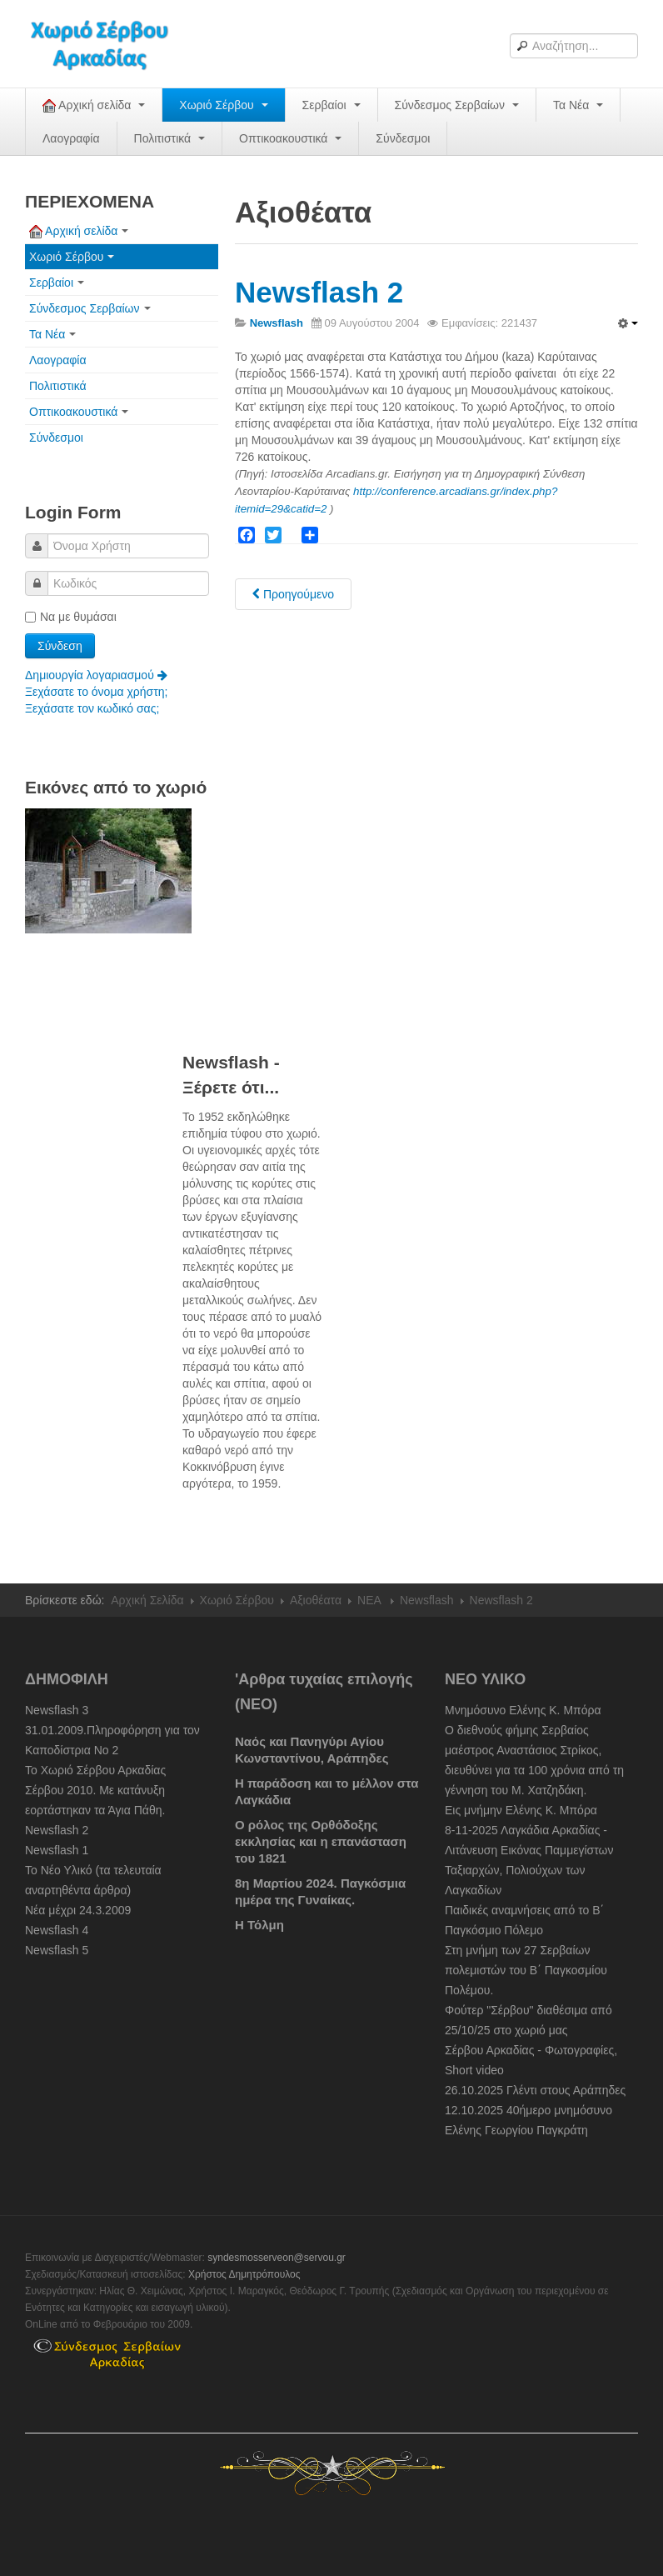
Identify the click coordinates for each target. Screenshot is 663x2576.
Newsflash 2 (319, 292)
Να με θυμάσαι (71, 616)
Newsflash (427, 1600)
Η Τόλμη (259, 1925)
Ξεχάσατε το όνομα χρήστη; (96, 691)
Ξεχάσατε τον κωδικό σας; (92, 708)
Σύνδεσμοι (403, 138)
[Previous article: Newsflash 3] (293, 594)
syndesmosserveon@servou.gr (276, 2257)
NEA (370, 1600)
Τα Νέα (578, 105)
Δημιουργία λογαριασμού (96, 675)
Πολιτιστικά (169, 138)
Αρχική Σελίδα (147, 1600)
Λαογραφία (71, 138)
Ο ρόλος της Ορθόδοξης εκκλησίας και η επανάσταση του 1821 (322, 1841)
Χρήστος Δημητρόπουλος (244, 2274)
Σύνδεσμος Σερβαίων (457, 105)
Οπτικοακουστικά (290, 138)
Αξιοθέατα (315, 1600)
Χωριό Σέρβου (223, 105)
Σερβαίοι (331, 105)
